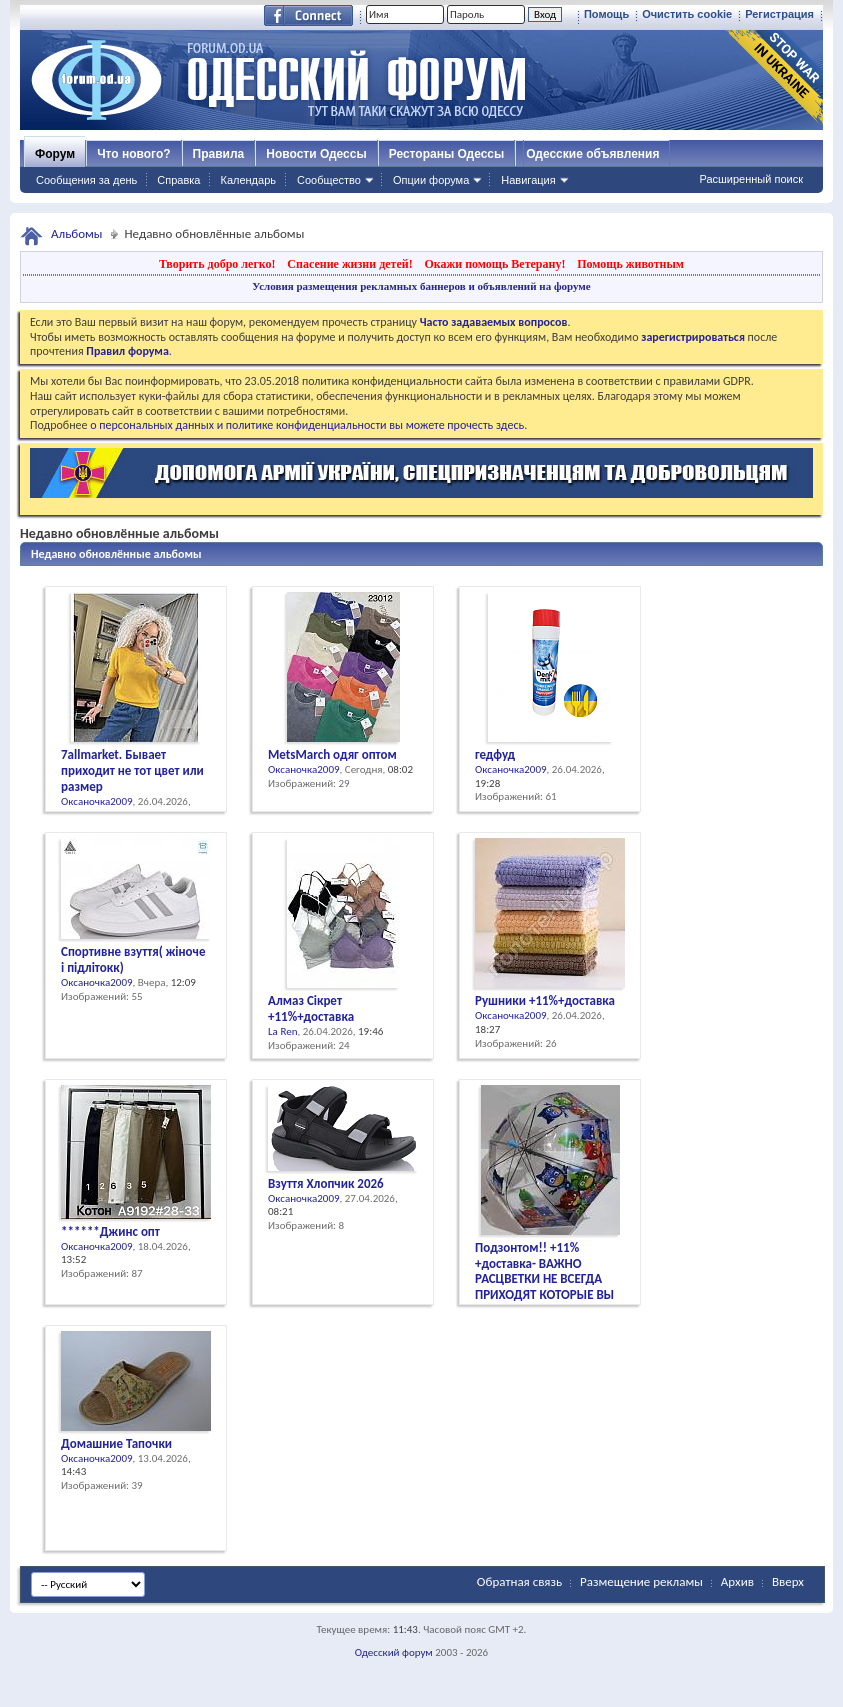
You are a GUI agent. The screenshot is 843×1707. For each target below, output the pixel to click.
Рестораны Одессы (447, 154)
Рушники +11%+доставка (545, 1000)
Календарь (248, 180)
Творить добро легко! (217, 264)
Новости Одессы (316, 154)
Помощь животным (630, 264)
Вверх (788, 1581)
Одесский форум (394, 1652)
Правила (219, 154)
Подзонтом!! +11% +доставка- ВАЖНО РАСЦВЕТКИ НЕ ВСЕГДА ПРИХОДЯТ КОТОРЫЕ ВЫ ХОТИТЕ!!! (544, 1279)
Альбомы (77, 233)
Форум (55, 154)
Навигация (528, 180)
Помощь (606, 14)
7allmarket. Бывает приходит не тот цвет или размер (132, 770)
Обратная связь (519, 1581)
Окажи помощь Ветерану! (494, 264)
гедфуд (495, 754)
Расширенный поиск (751, 179)
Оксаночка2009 (97, 801)
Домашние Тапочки (116, 1443)
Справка (178, 180)
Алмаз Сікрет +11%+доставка (311, 1008)
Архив (737, 1581)
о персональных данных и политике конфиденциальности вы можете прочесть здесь (307, 425)
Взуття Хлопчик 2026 (326, 1183)
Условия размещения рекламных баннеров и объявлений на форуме (421, 286)
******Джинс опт (110, 1231)
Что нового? (133, 154)
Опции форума (431, 180)
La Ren (282, 1031)
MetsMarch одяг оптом (332, 754)
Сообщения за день (86, 180)
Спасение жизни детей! (349, 264)
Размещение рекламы (641, 1581)
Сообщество (329, 180)
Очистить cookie (687, 14)
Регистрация (779, 14)
